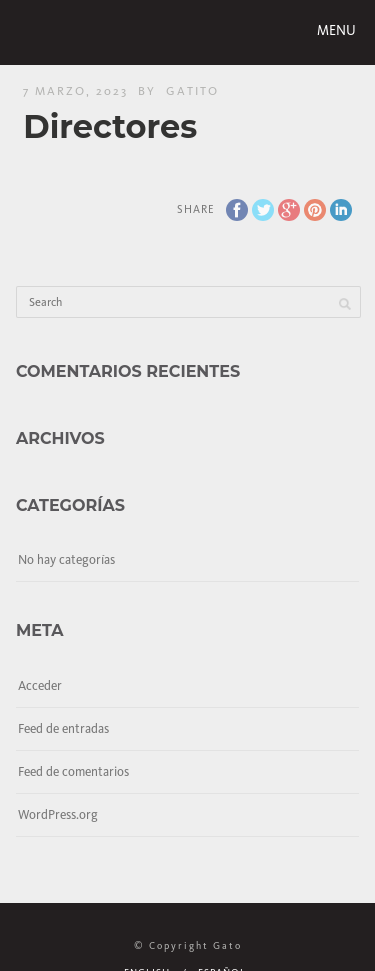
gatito (192, 91)
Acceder (40, 685)
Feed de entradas (63, 728)
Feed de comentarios (73, 771)
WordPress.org (58, 814)
